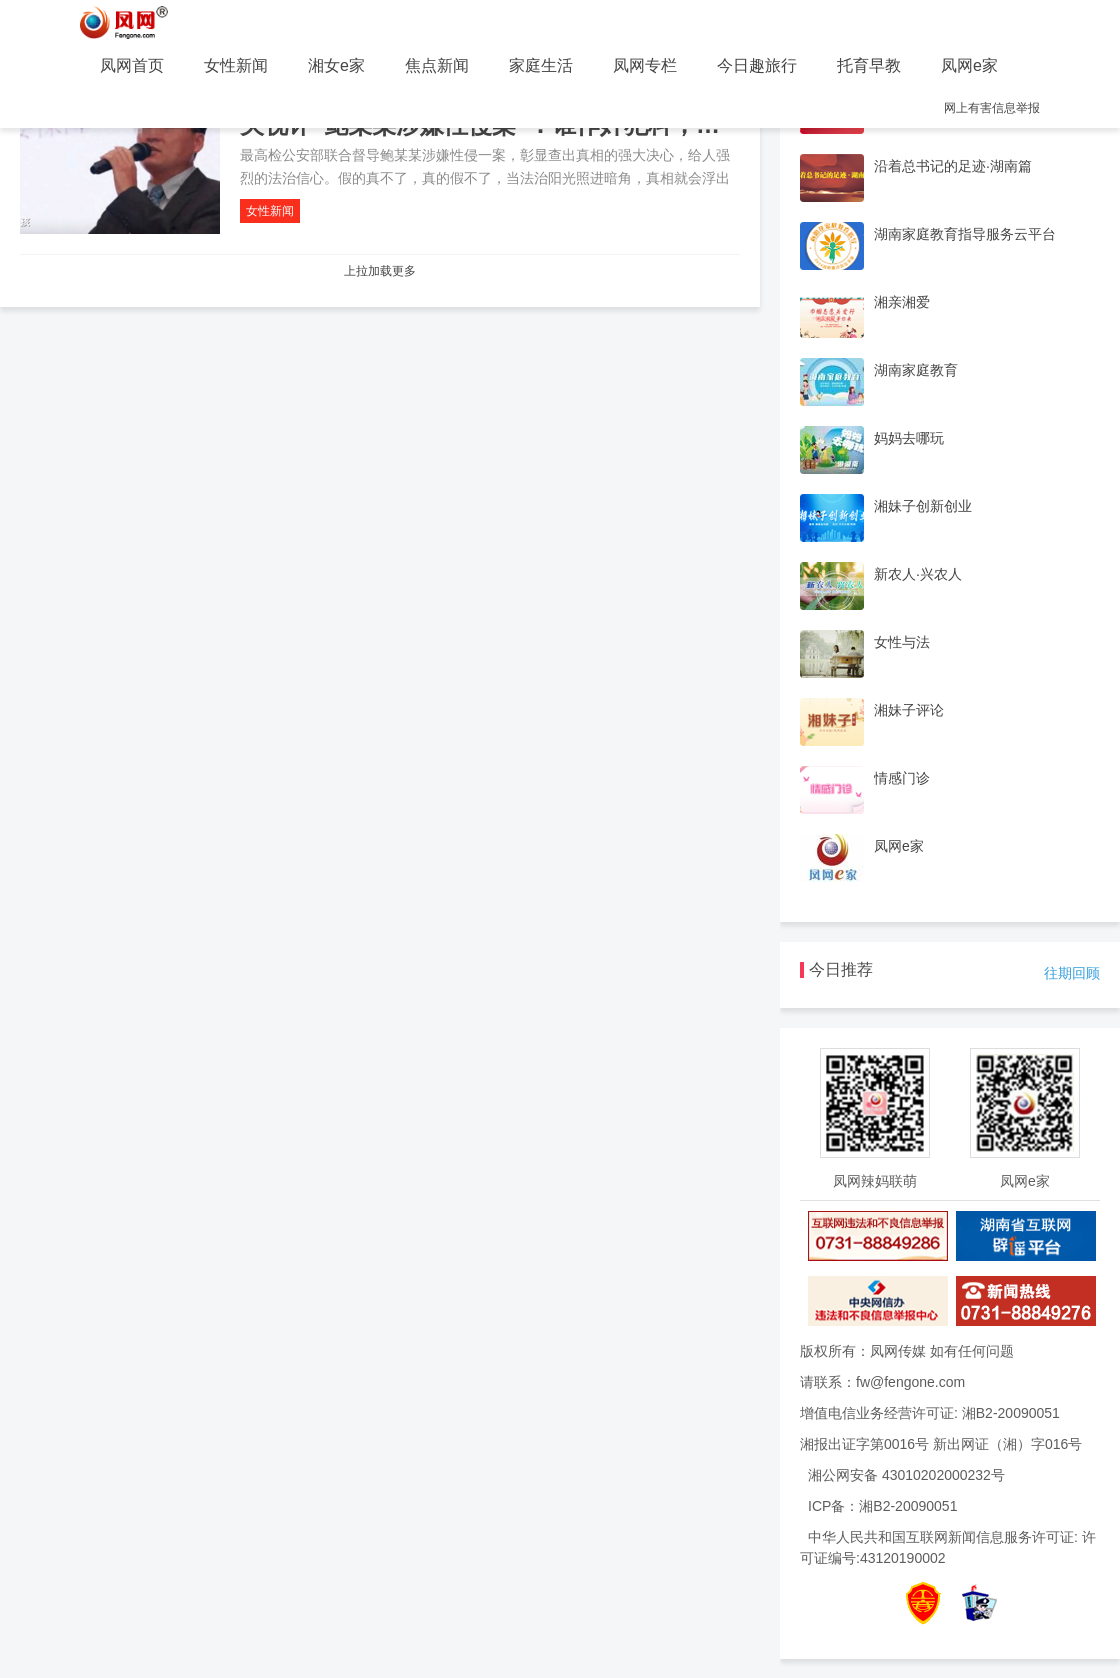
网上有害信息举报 (992, 108)
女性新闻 (236, 65)
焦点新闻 (437, 65)
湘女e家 (336, 65)
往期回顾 (1072, 973)
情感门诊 (902, 778)
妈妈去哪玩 (909, 438)
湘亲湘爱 (902, 302)
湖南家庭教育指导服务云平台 (965, 234)
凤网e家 (969, 65)
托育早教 (869, 65)
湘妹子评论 (909, 710)
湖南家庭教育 (916, 370)
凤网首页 (132, 65)
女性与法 (902, 642)
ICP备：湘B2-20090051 (882, 1506)
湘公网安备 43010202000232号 (906, 1475)
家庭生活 (541, 65)
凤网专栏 (645, 65)
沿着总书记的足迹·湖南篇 (953, 166)
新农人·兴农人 (918, 574)
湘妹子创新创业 (923, 506)
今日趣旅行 (757, 65)
